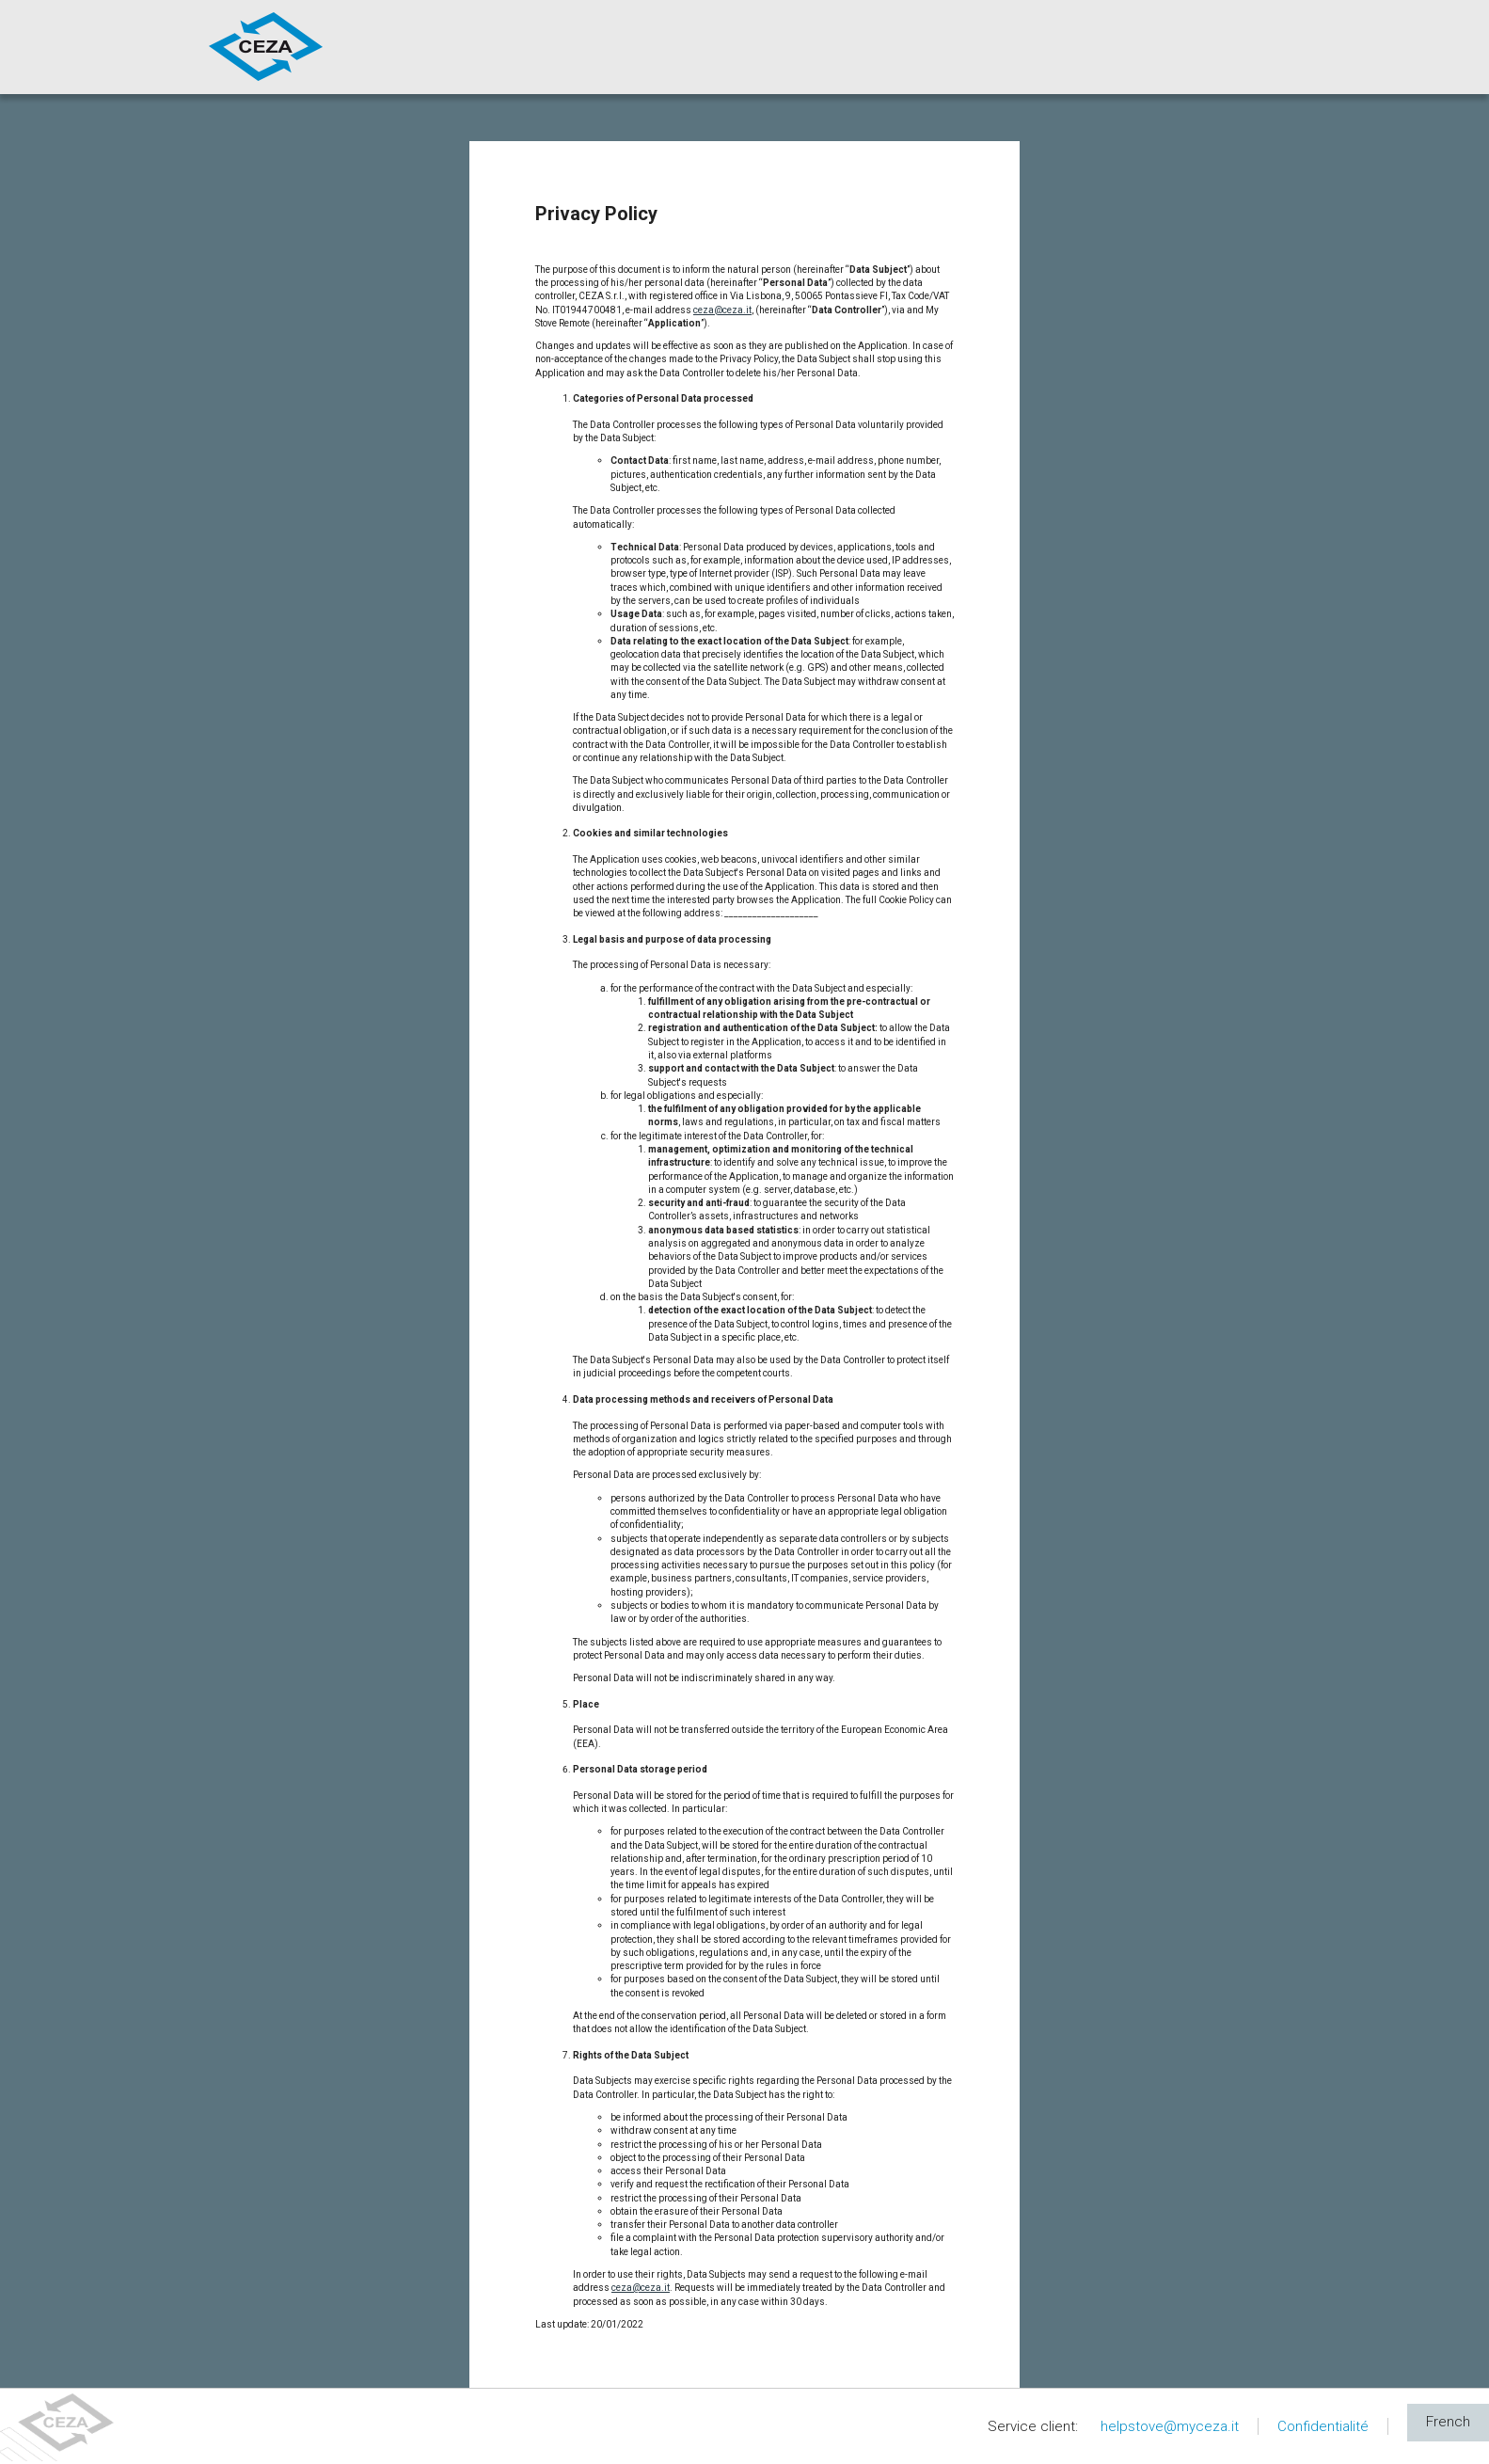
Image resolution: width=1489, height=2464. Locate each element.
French (1448, 2421)
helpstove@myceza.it (1170, 2426)
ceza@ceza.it (722, 310)
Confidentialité (1323, 2426)
